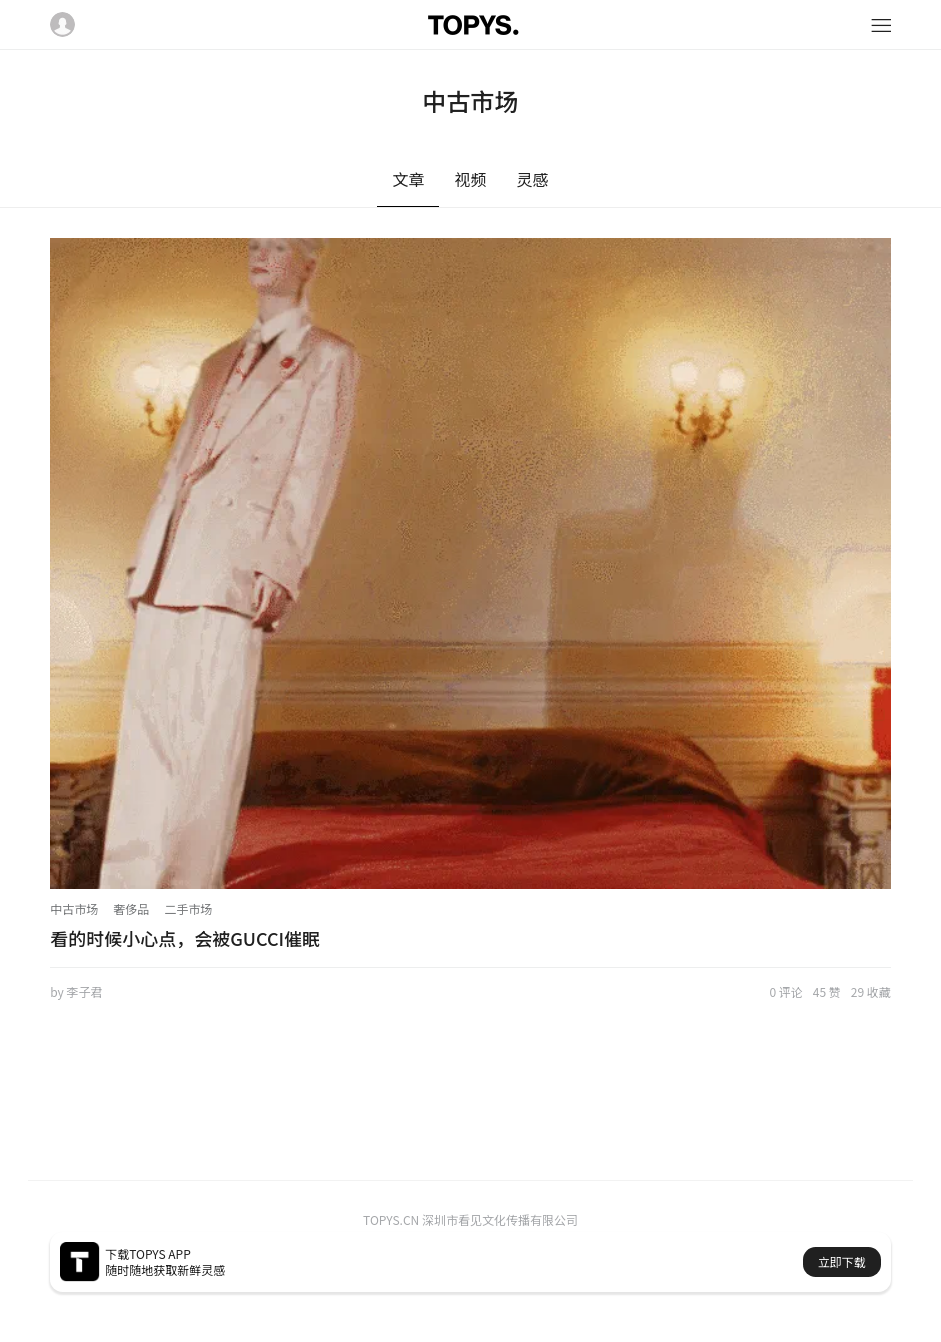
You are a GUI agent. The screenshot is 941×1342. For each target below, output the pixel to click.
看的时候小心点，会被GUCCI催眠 (185, 938)
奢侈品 (131, 908)
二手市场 (188, 908)
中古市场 (74, 908)
